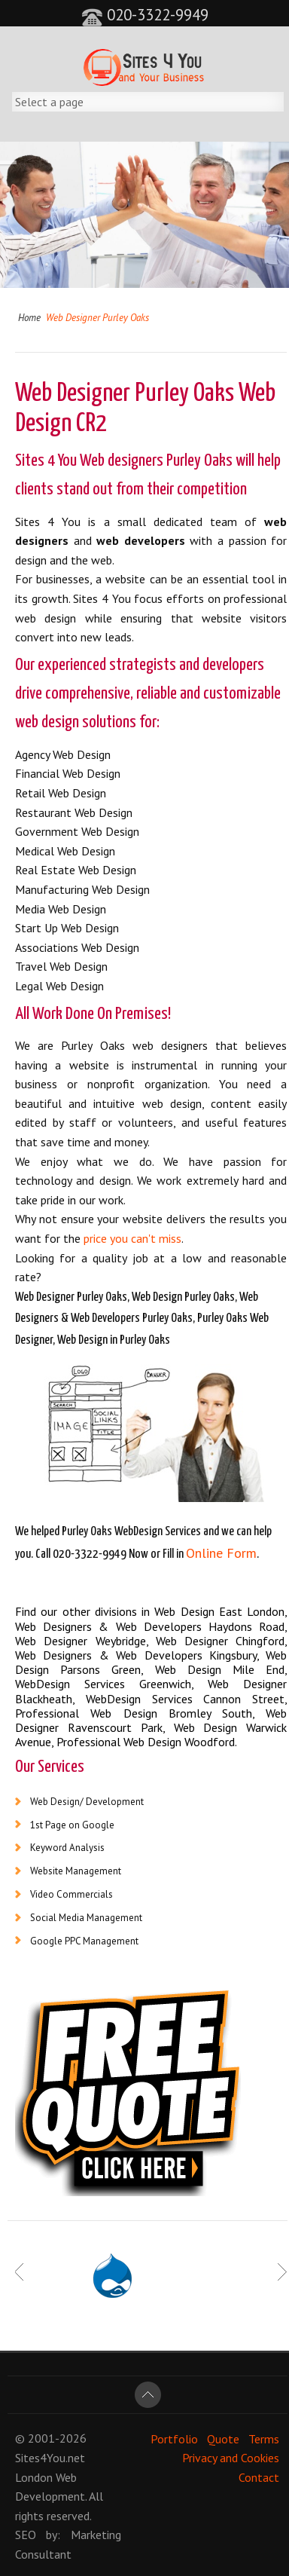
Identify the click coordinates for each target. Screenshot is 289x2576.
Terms (263, 2438)
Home (29, 317)
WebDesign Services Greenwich (103, 1683)
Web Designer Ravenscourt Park (151, 1720)
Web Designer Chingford (220, 1640)
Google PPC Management (84, 1941)
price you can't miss (132, 1238)
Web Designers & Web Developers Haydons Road (149, 1626)
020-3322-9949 (144, 15)
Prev (20, 2271)
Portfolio (174, 2438)
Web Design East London (219, 1611)
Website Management (75, 1871)
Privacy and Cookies (230, 2457)
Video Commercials (71, 1894)
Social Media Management (86, 1917)
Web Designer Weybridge (80, 1640)
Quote (223, 2438)
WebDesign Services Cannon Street (185, 1698)
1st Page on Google (72, 1825)
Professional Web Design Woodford (145, 1741)
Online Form (221, 1553)
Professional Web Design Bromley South (133, 1713)
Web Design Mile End (220, 1669)
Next (282, 2271)
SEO (25, 2534)
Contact (259, 2477)
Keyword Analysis (67, 1847)
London (34, 2477)
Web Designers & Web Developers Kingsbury (136, 1655)
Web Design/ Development (87, 1801)
